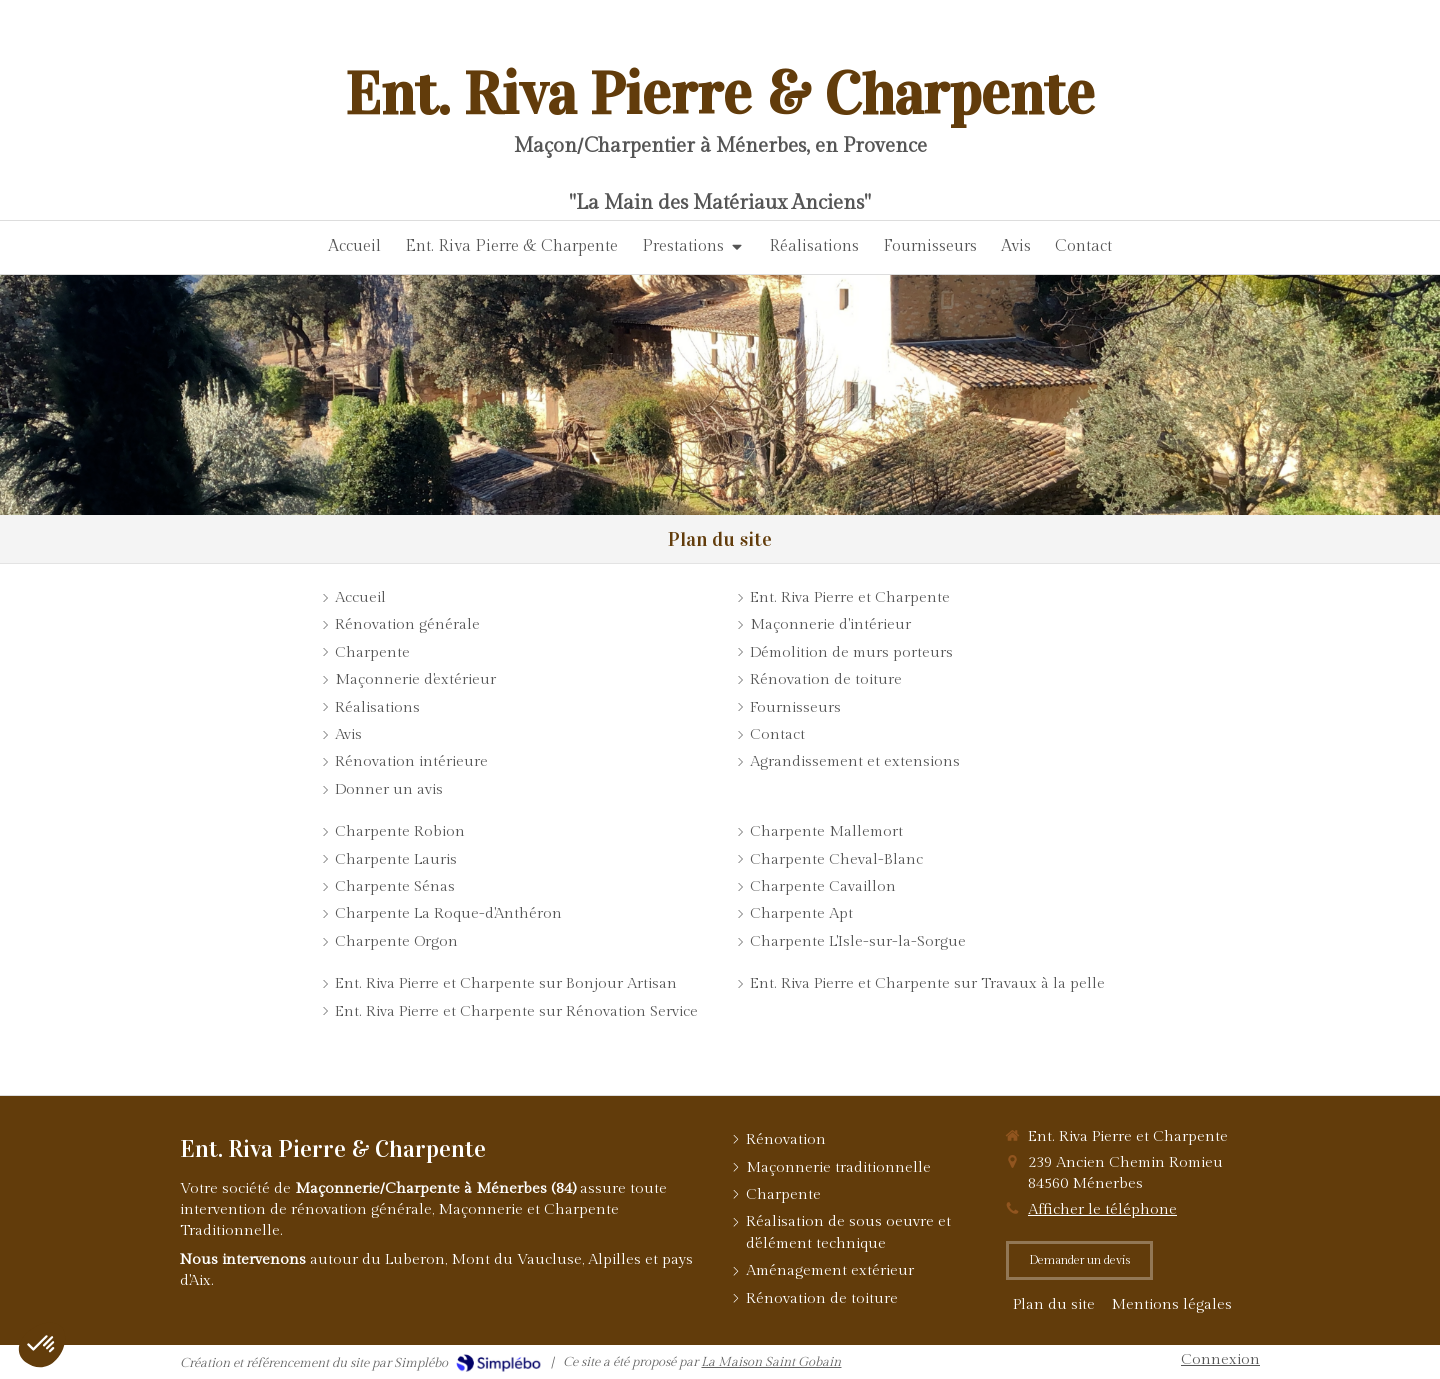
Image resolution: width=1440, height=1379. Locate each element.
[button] (42, 1345)
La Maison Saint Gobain (771, 1362)
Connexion (1220, 1359)
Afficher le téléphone (1102, 1209)
